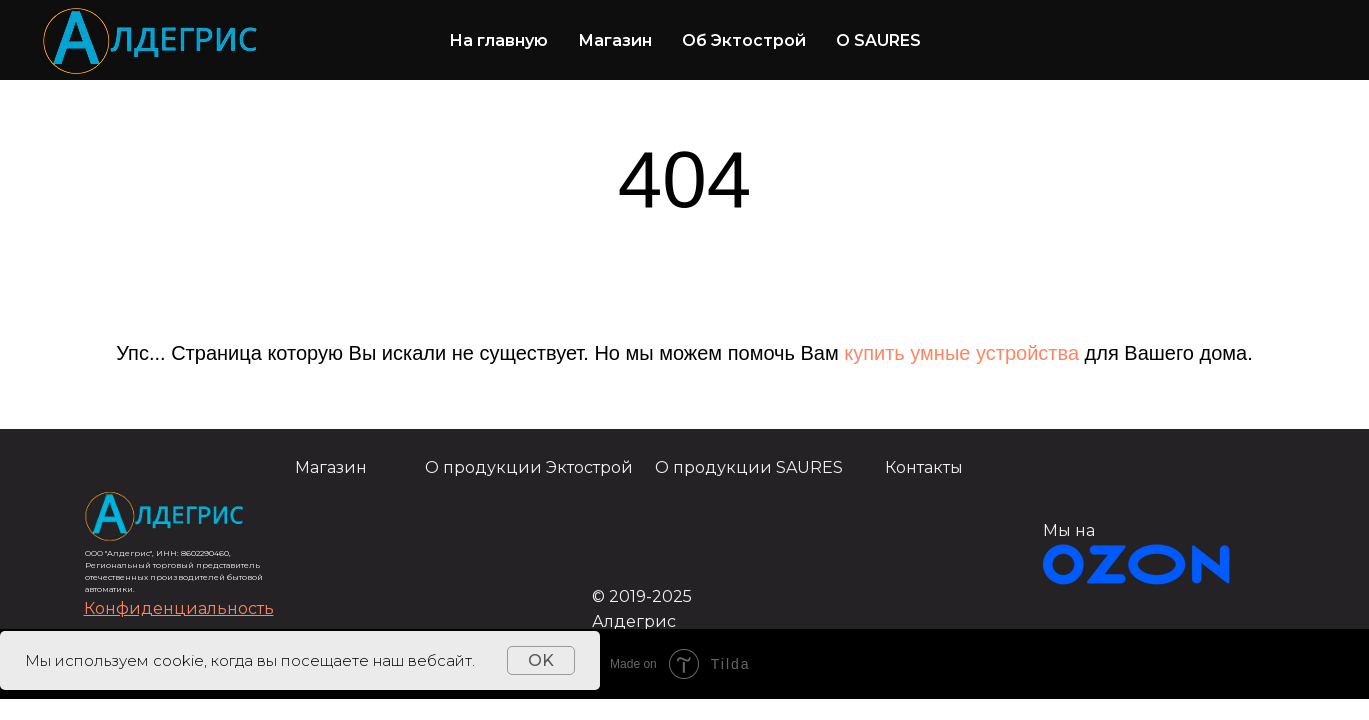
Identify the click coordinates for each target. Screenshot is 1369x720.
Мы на (1069, 530)
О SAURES (878, 40)
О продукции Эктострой (529, 467)
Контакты (924, 467)
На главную (498, 40)
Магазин (615, 40)
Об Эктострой (744, 40)
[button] (179, 608)
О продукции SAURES (749, 467)
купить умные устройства (961, 353)
